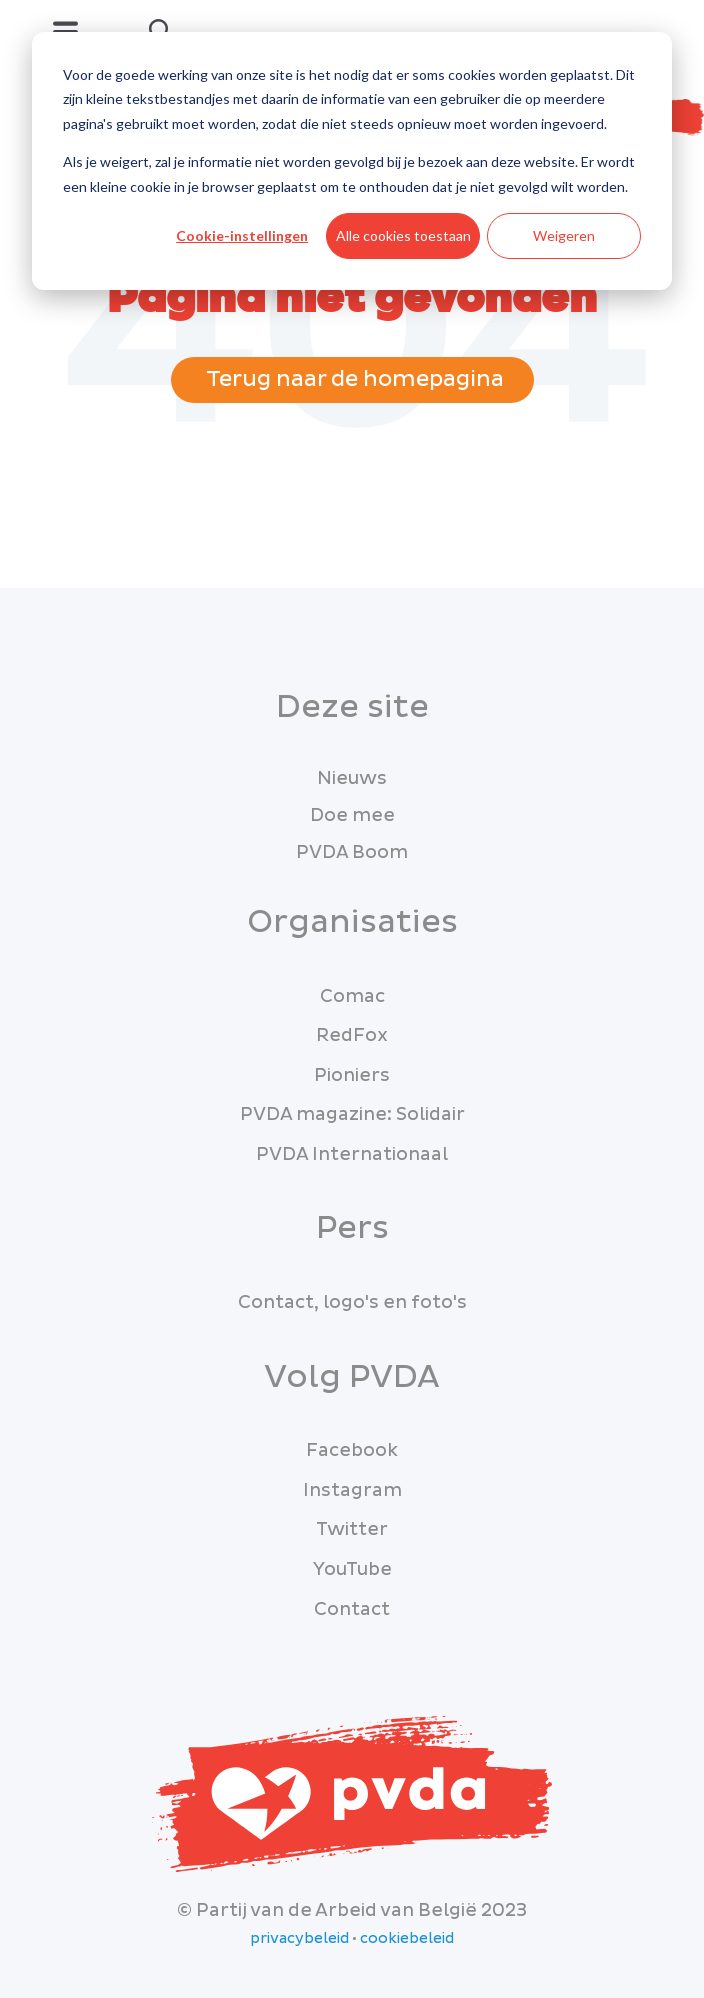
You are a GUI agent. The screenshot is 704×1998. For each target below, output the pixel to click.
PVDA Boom (352, 852)
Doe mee (352, 815)
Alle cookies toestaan (403, 235)
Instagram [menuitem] (352, 1490)
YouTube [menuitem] (352, 1569)
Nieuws (352, 778)
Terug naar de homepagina (352, 379)
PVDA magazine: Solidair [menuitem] (352, 1114)
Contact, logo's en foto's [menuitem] (352, 1302)
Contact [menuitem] (352, 1609)
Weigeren (564, 235)
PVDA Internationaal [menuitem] (352, 1154)
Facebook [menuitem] (352, 1450)
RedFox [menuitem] (352, 1035)
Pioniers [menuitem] (352, 1075)
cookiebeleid (407, 1939)
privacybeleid (299, 1939)
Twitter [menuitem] (352, 1529)
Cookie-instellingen (242, 235)
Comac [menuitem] (352, 996)
